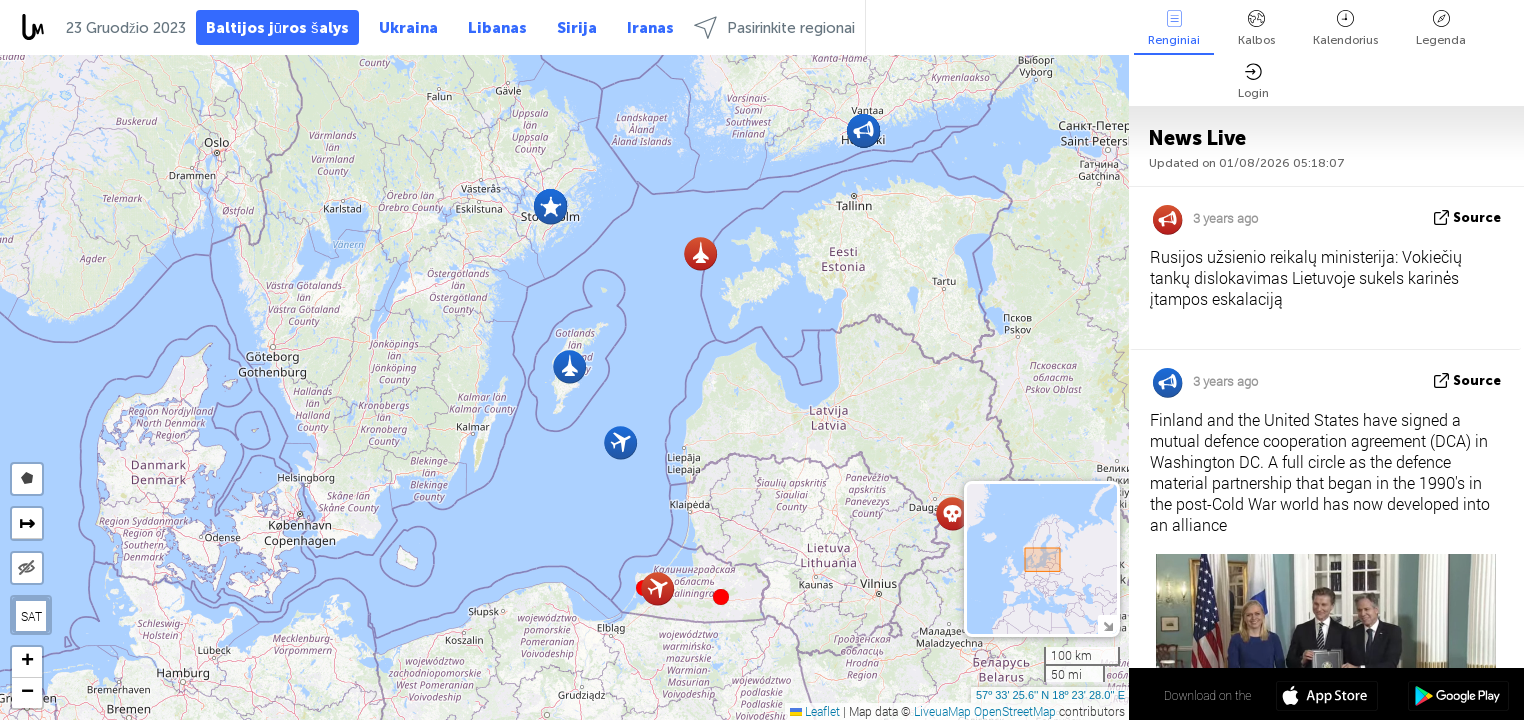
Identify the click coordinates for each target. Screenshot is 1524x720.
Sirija (577, 28)
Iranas (650, 28)
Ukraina (408, 28)
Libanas (497, 28)
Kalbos (1256, 28)
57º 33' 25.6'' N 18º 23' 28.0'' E (1050, 695)
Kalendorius (1345, 28)
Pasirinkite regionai (774, 27)
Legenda (1441, 28)
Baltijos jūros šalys (277, 28)
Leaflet (815, 711)
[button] (721, 597)
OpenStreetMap (1015, 711)
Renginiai (1174, 28)
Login (1253, 81)
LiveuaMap (942, 711)
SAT (31, 616)
